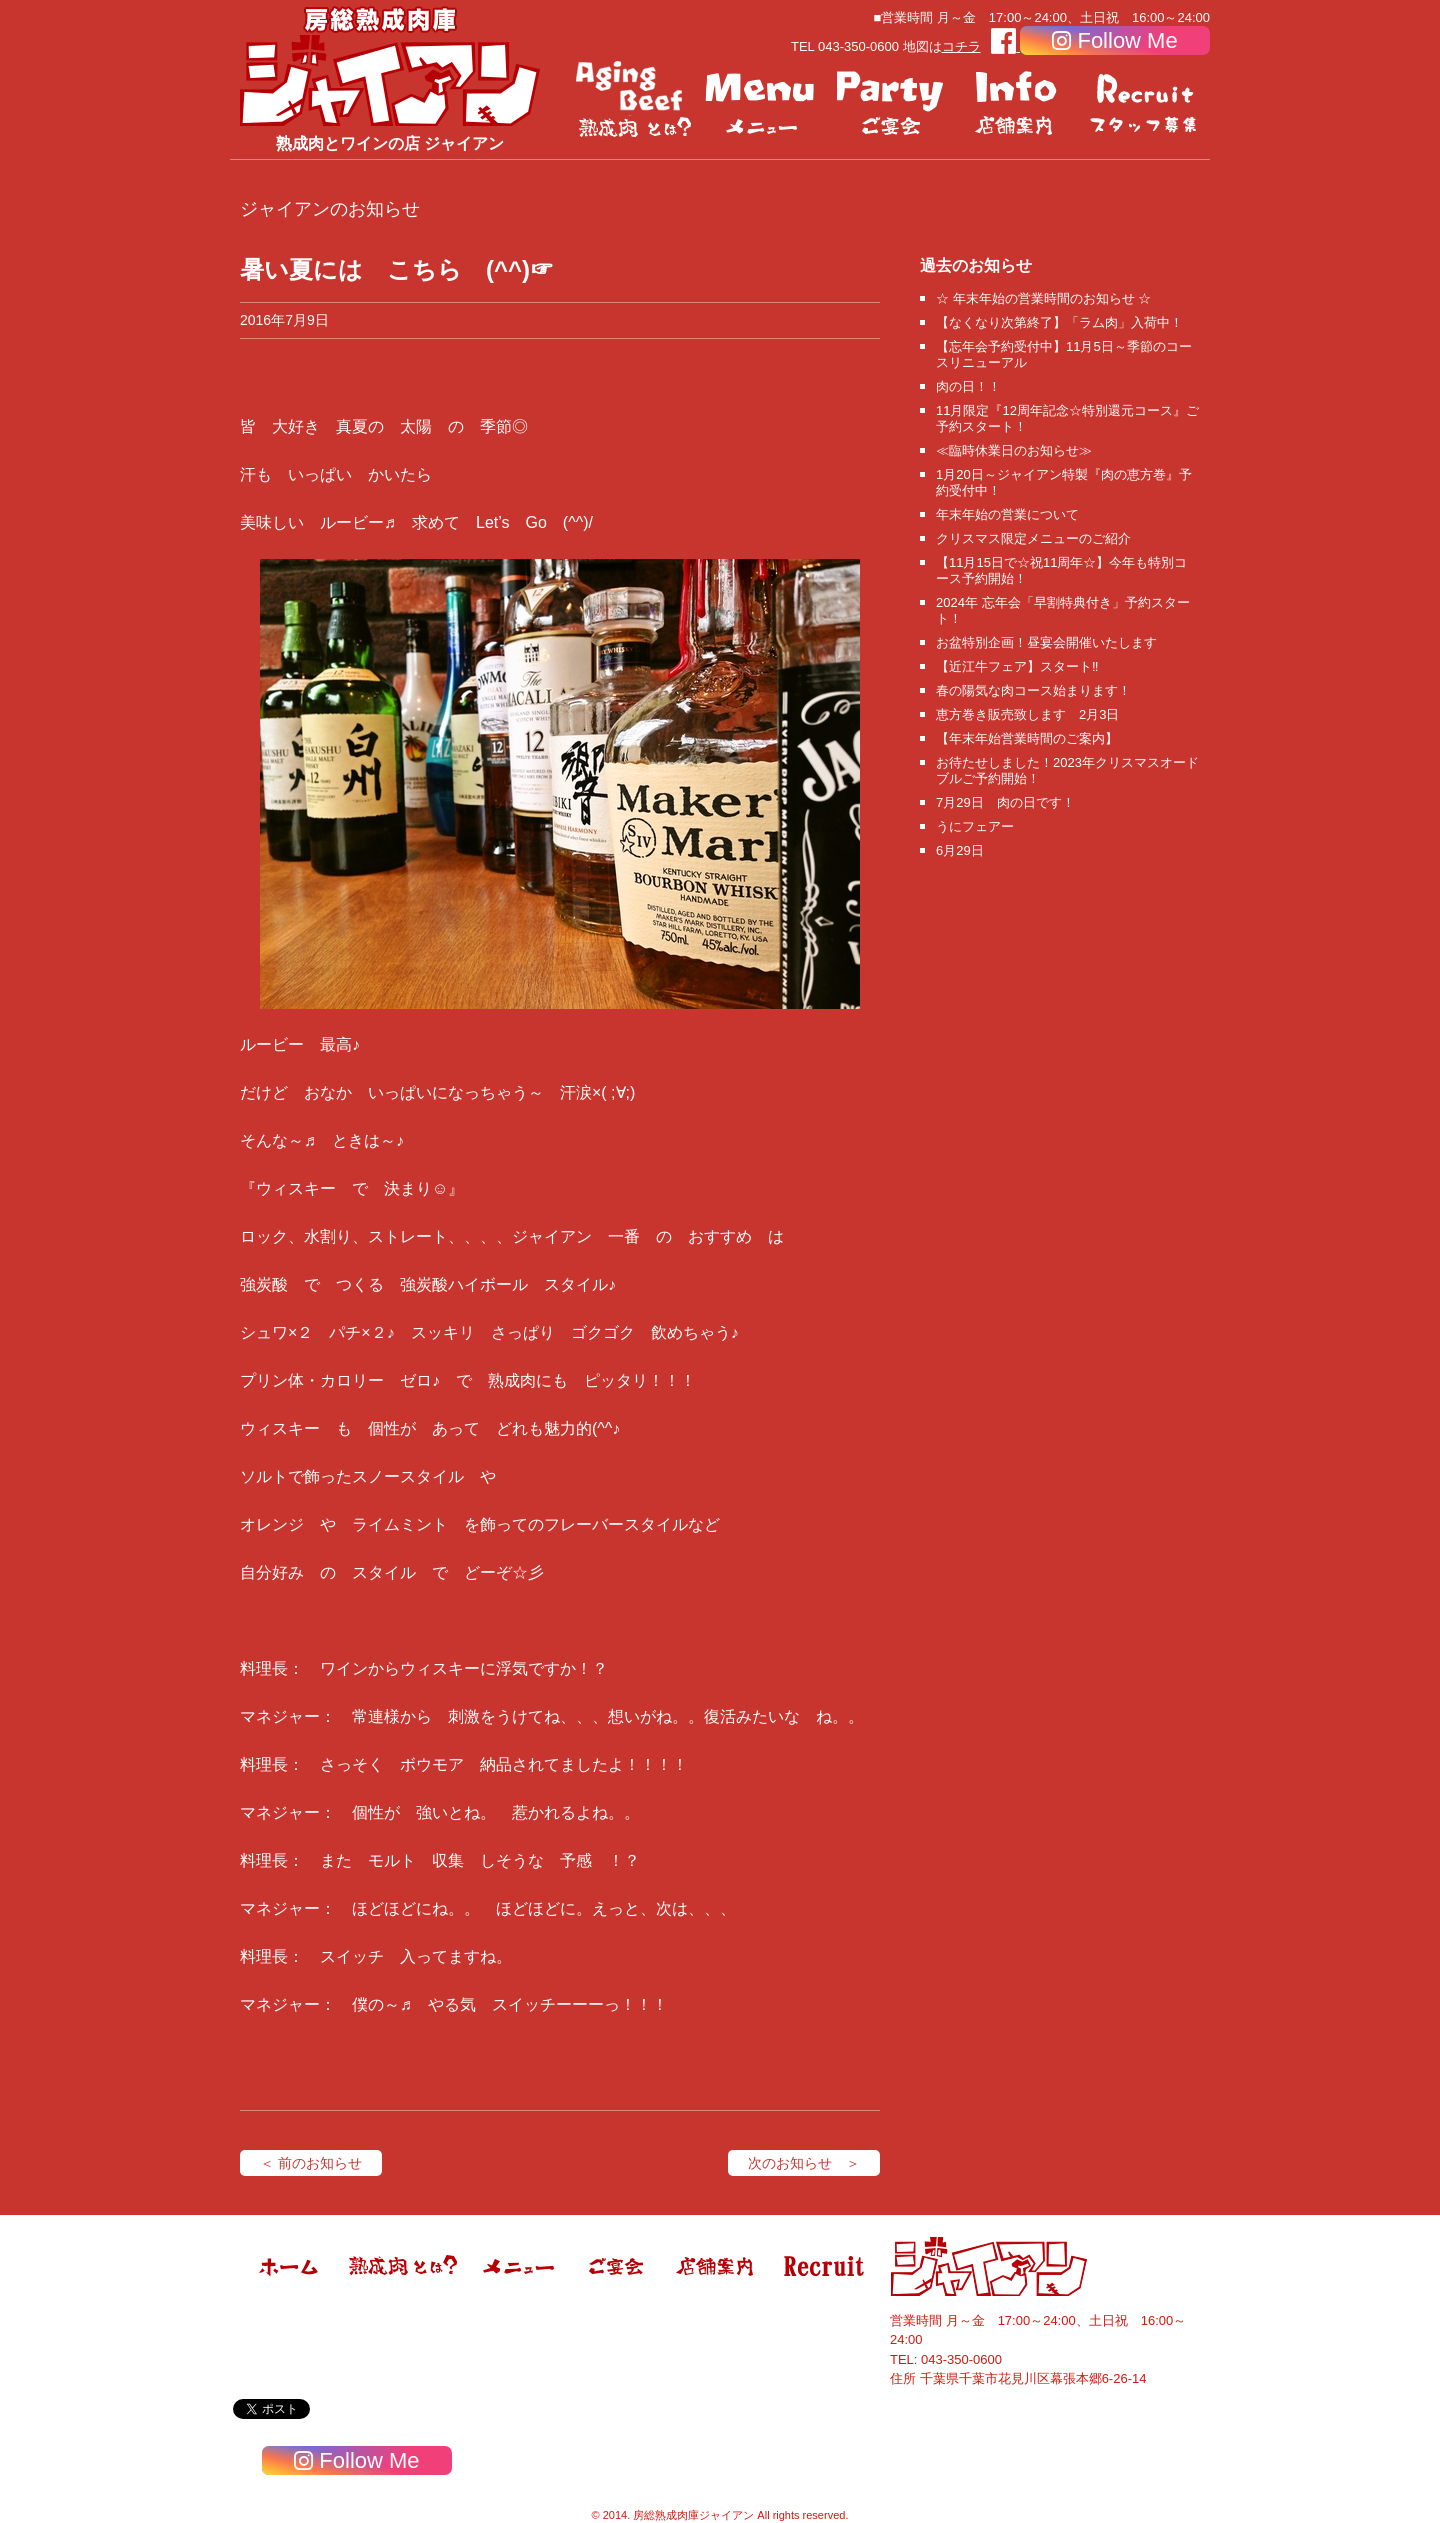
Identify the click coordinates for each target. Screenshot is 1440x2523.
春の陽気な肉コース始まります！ (1033, 690)
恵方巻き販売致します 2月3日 (1027, 714)
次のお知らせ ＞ (804, 2163)
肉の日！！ (968, 386)
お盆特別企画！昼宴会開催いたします (1046, 642)
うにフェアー (975, 826)
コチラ (961, 46)
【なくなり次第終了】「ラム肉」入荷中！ (1059, 322)
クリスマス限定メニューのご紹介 (1033, 538)
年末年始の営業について (1007, 514)
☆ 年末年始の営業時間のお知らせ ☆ (1043, 298)
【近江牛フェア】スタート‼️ (1017, 666)
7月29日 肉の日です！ (1005, 802)
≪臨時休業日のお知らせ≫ (1014, 450)
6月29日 (960, 850)
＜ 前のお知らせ (311, 2163)
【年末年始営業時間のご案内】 (1027, 738)
